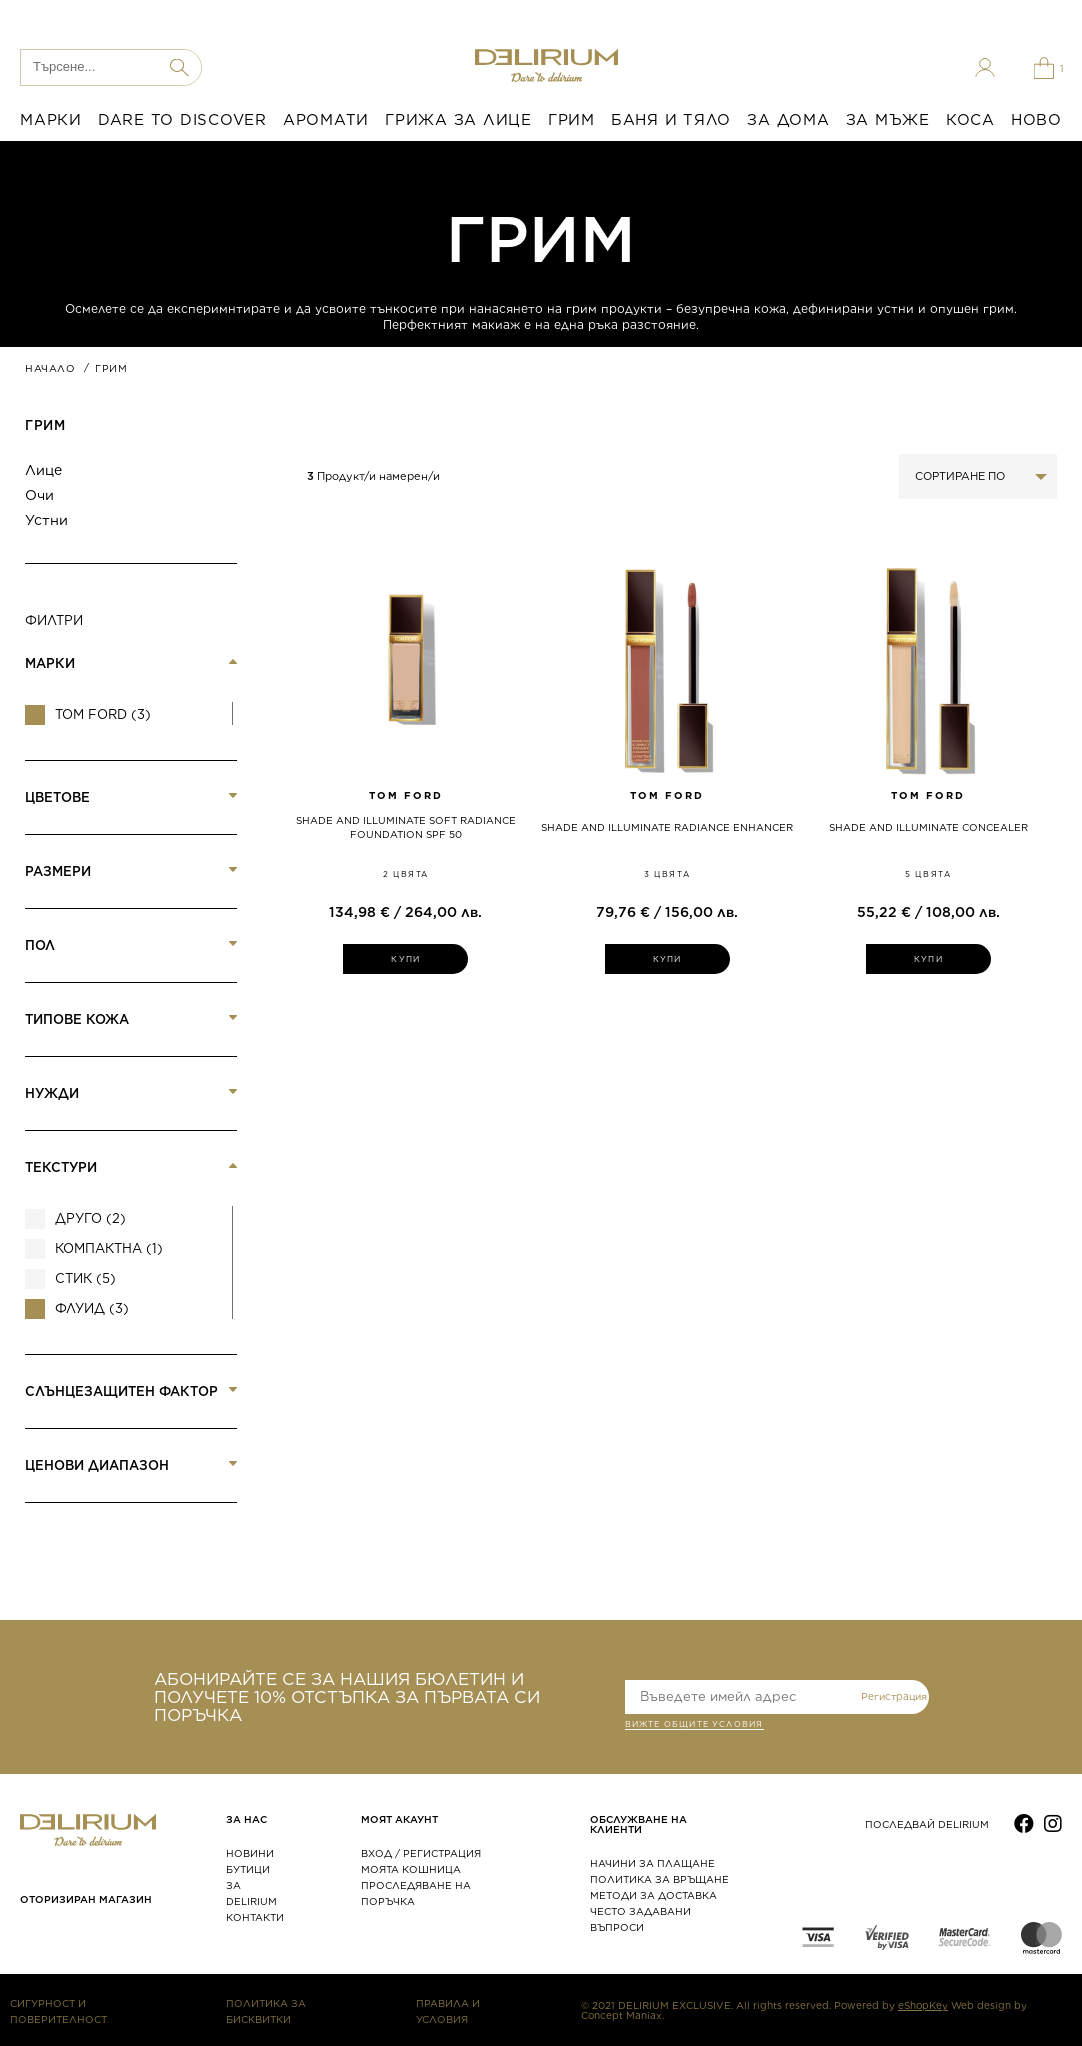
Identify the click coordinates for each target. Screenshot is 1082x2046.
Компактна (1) (109, 1248)
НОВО (1036, 120)
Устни (46, 520)
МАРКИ (51, 120)
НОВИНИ (250, 1853)
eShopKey (923, 2005)
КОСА (970, 120)
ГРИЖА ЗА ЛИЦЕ (458, 120)
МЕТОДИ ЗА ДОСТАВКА (653, 1895)
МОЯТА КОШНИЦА (411, 1869)
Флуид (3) (92, 1308)
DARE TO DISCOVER (182, 120)
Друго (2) (90, 1218)
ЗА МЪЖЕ (888, 120)
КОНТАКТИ (255, 1917)
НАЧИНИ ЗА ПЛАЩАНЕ (652, 1863)
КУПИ (405, 959)
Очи (39, 495)
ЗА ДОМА (788, 120)
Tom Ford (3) (103, 714)
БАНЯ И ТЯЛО (671, 120)
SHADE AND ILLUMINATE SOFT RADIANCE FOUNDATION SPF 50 (406, 827)
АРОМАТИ (326, 120)
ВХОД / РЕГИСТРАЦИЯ (421, 1853)
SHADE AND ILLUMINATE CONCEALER (928, 827)
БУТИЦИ (248, 1869)
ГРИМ (571, 120)
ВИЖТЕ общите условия (694, 1726)
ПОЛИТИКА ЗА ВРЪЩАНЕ (659, 1879)
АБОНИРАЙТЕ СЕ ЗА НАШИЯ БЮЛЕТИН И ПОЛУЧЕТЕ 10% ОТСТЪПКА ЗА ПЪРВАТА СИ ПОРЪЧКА (347, 1697)
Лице (43, 470)
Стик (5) (85, 1278)
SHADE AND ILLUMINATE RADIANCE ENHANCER (667, 827)
